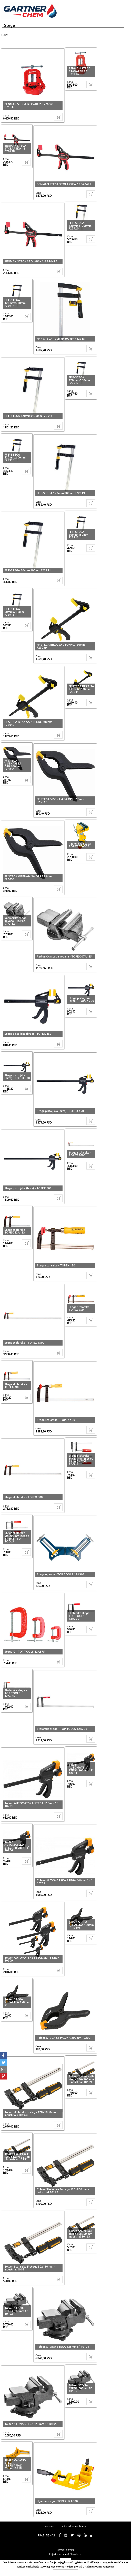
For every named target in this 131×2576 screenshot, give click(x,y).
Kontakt (49, 2526)
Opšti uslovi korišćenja (73, 2526)
